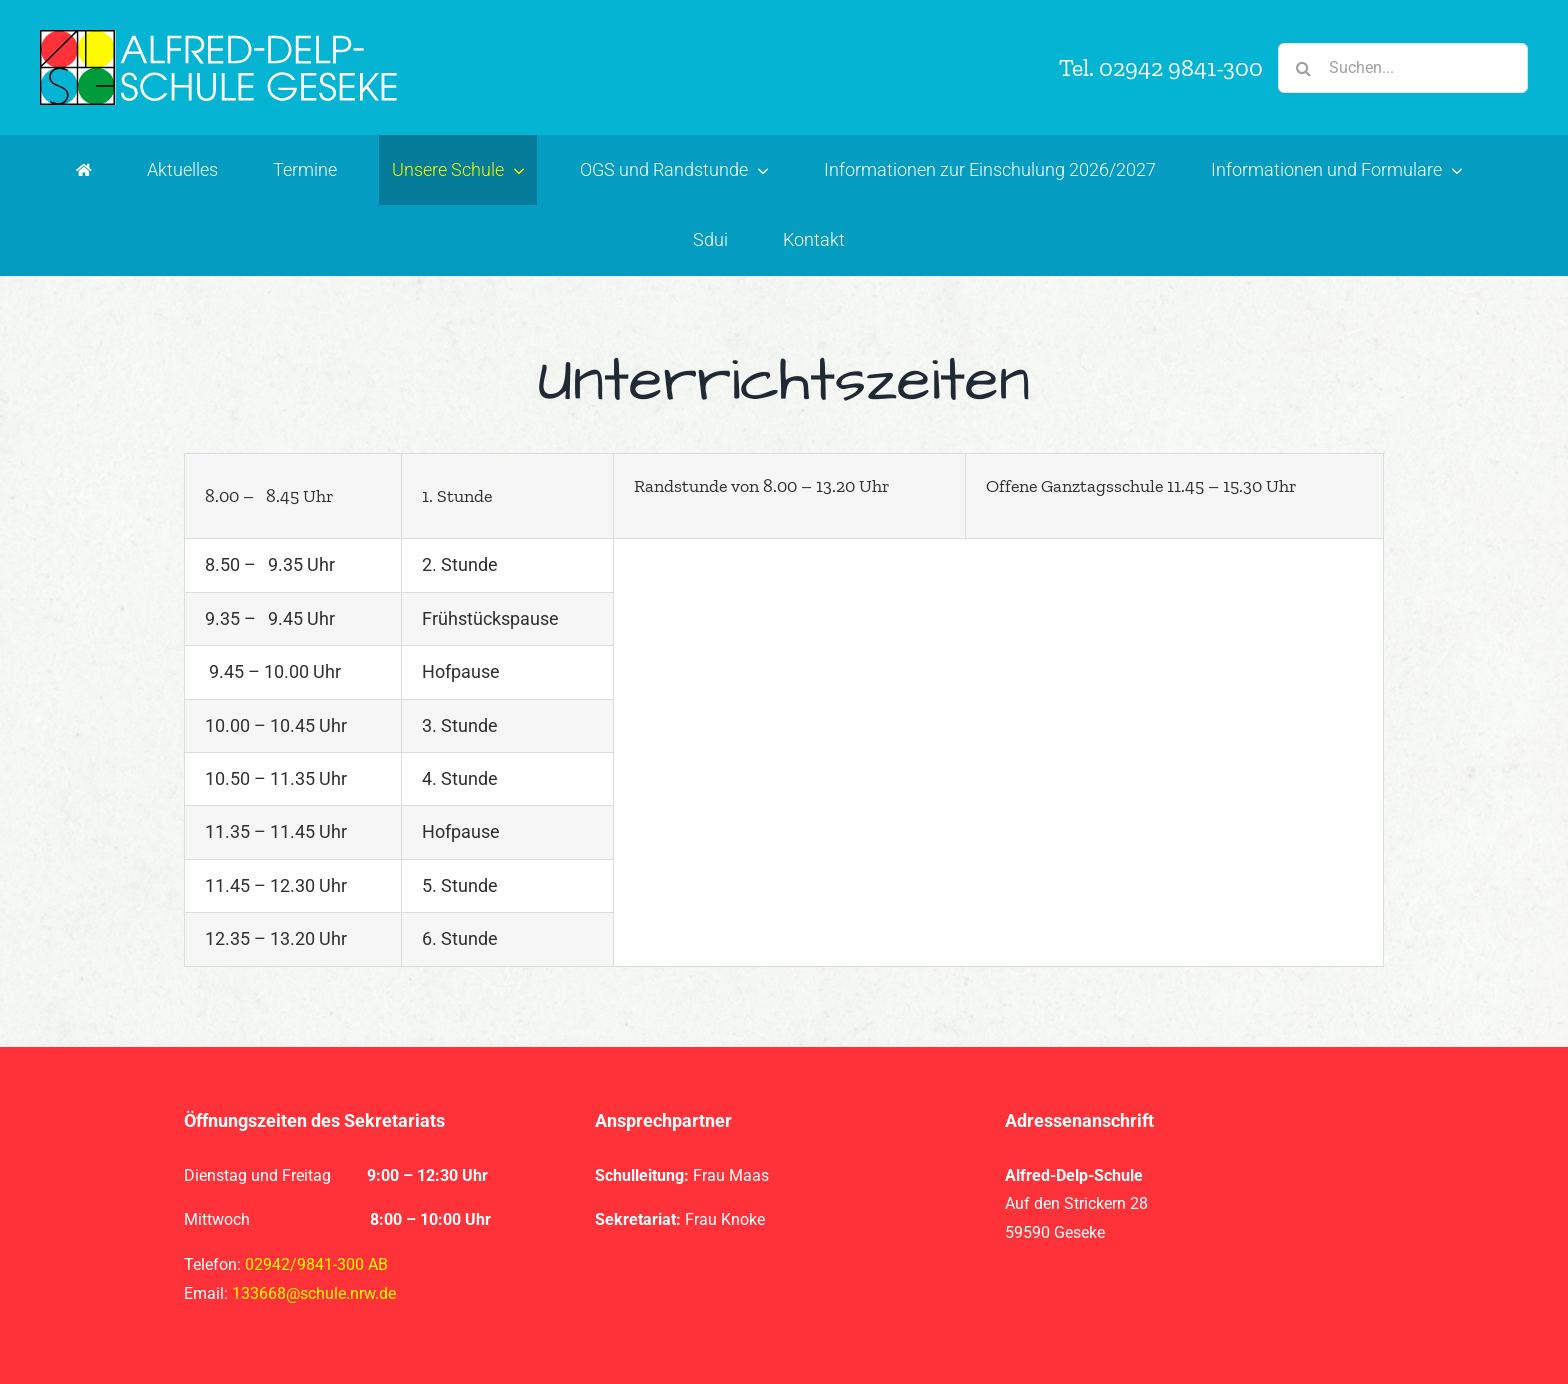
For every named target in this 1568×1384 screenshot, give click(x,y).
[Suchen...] (1403, 68)
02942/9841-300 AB (316, 1264)
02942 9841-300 (1181, 67)
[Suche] (1303, 68)
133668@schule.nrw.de (314, 1293)
